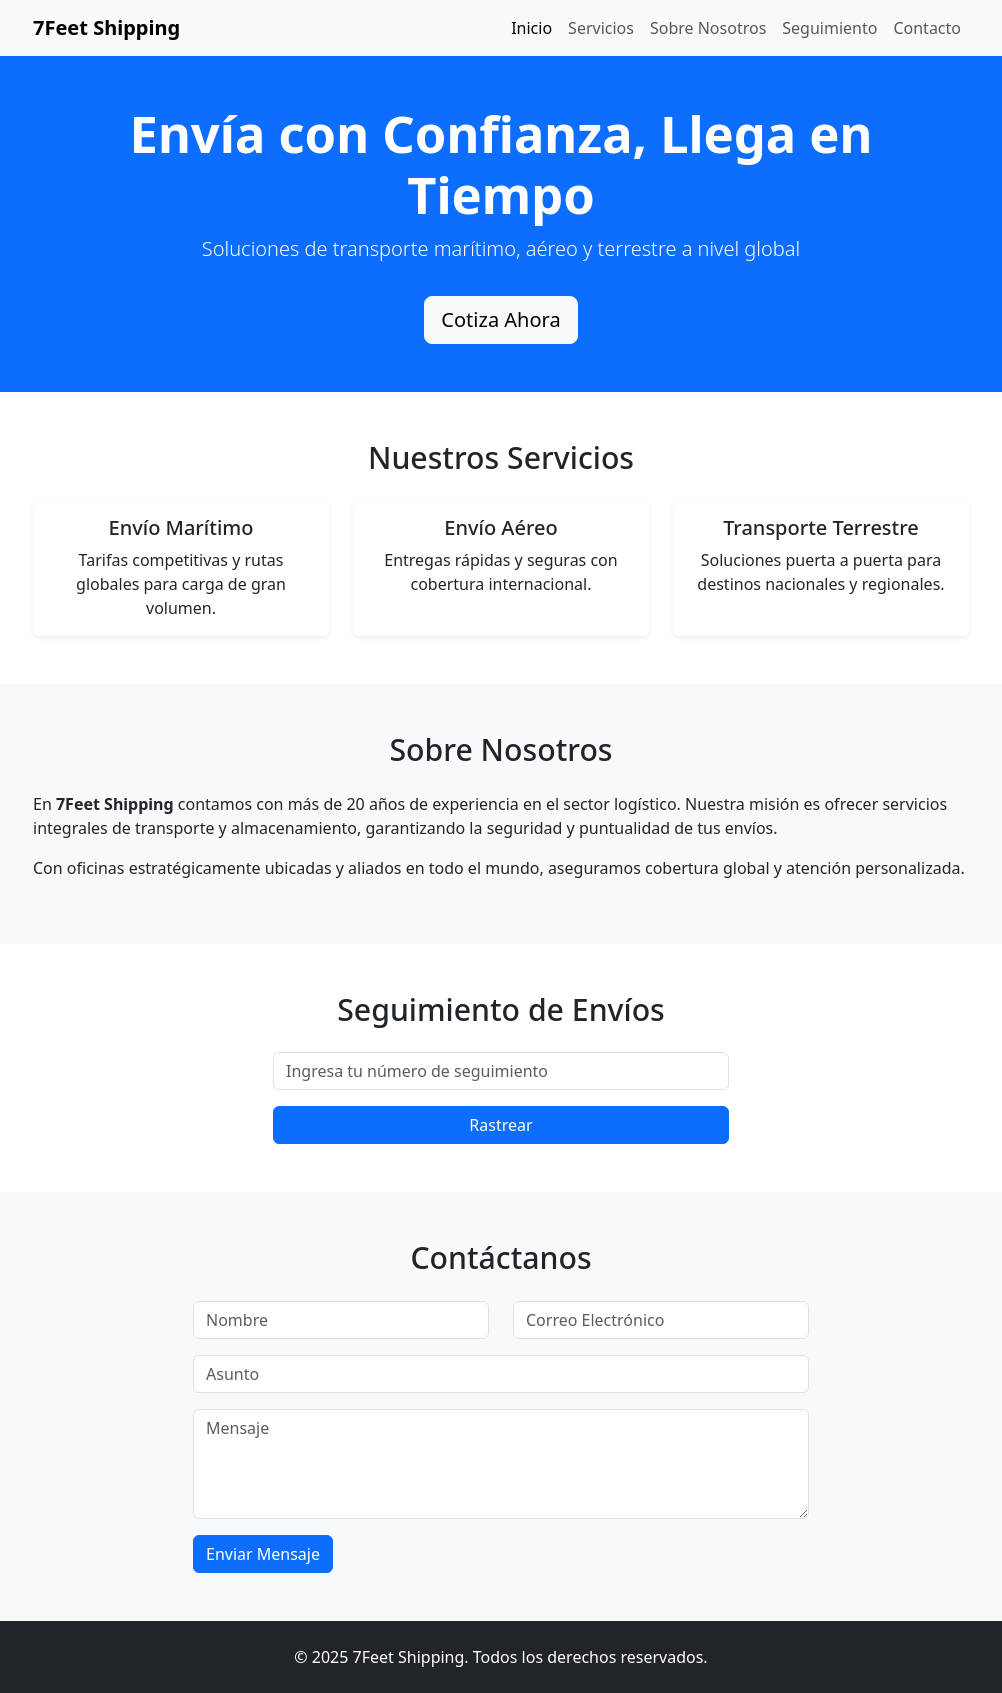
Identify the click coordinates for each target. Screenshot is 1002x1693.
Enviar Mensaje (263, 1554)
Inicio (531, 28)
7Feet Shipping (106, 27)
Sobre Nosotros (708, 28)
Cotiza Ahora (500, 319)
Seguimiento (829, 28)
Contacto (927, 28)
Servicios (601, 28)
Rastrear (500, 1125)
